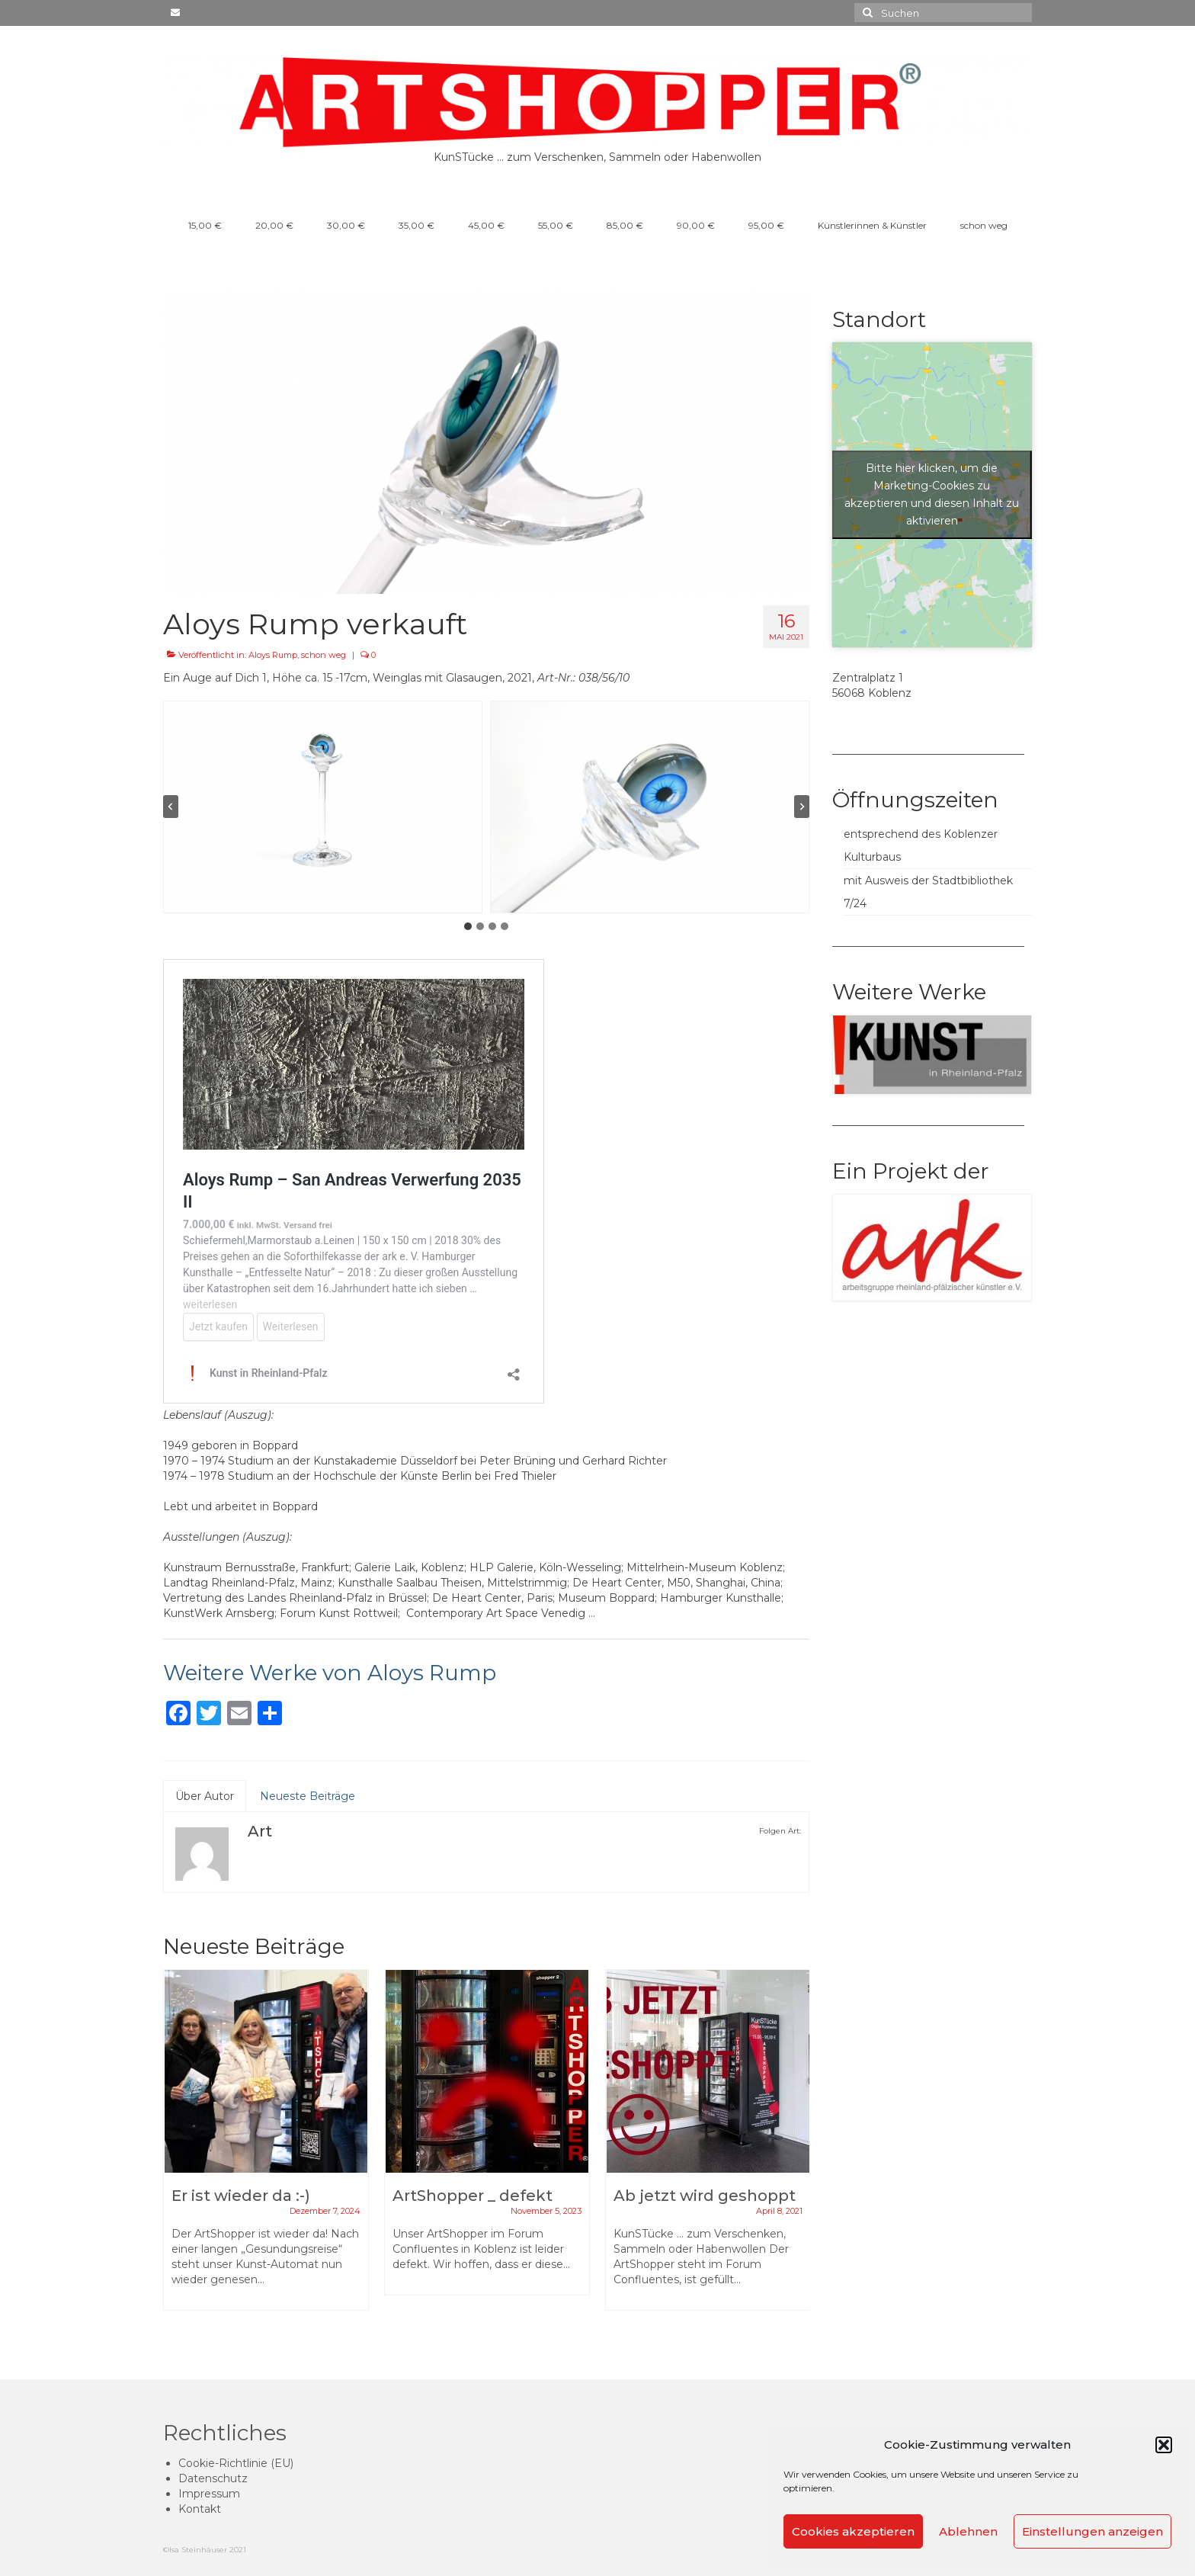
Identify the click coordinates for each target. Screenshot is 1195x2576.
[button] (1163, 2444)
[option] (265, 2147)
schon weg (323, 655)
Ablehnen (968, 2531)
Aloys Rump (272, 655)
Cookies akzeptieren (853, 2531)
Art (260, 1831)
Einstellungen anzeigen (1092, 2531)
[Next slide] (801, 806)
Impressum (209, 2494)
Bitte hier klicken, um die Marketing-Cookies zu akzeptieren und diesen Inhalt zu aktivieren (931, 494)
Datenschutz (213, 2478)
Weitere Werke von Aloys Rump (329, 1673)
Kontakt (199, 2509)
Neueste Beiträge (307, 1796)
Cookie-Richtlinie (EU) (235, 2463)
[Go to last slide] (170, 806)
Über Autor (204, 1796)
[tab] (468, 926)
